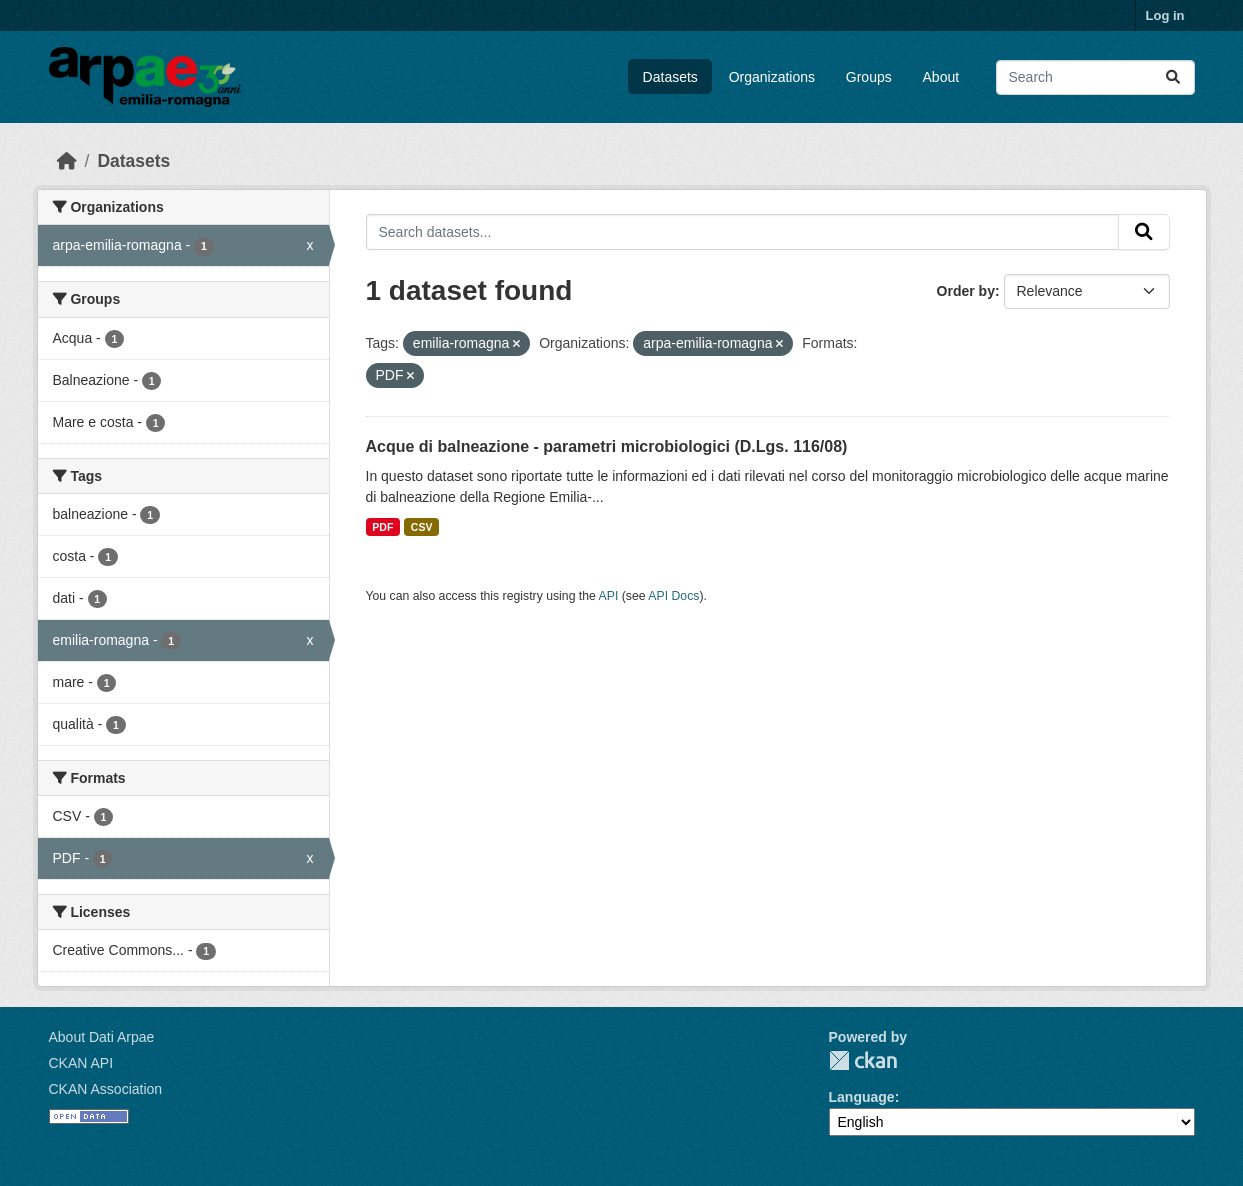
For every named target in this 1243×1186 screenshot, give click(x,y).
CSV (422, 527)
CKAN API (81, 1063)
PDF (382, 527)
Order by (966, 291)
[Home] (67, 161)
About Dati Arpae (102, 1037)
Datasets (670, 77)
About (941, 77)
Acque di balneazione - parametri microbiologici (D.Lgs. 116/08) (607, 446)
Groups (869, 77)
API (609, 596)
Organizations (772, 77)
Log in (1165, 15)
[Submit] (1173, 77)
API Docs (673, 596)
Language (862, 1097)
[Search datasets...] (1095, 77)
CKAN (863, 1060)
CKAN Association (106, 1089)
